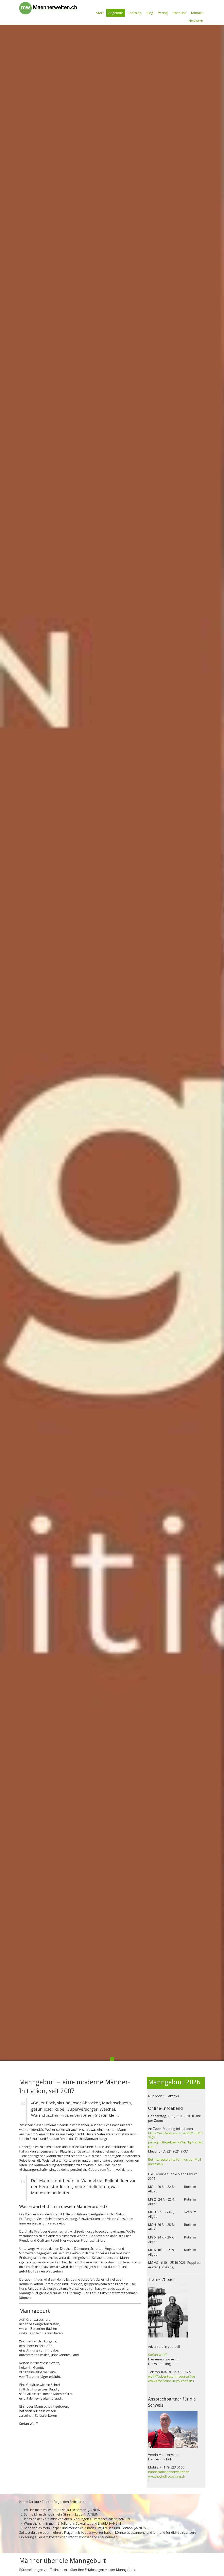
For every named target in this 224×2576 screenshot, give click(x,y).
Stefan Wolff (157, 2355)
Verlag (163, 13)
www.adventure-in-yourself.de (170, 2381)
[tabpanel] (112, 1040)
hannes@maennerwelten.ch (168, 2472)
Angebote (115, 13)
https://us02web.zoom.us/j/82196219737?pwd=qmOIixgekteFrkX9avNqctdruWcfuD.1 (175, 2140)
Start (100, 13)
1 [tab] (112, 2059)
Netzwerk (195, 21)
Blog (149, 13)
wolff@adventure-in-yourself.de (171, 2376)
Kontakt (197, 13)
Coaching (135, 13)
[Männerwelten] (48, 7)
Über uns (179, 13)
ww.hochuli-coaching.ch (167, 2476)
